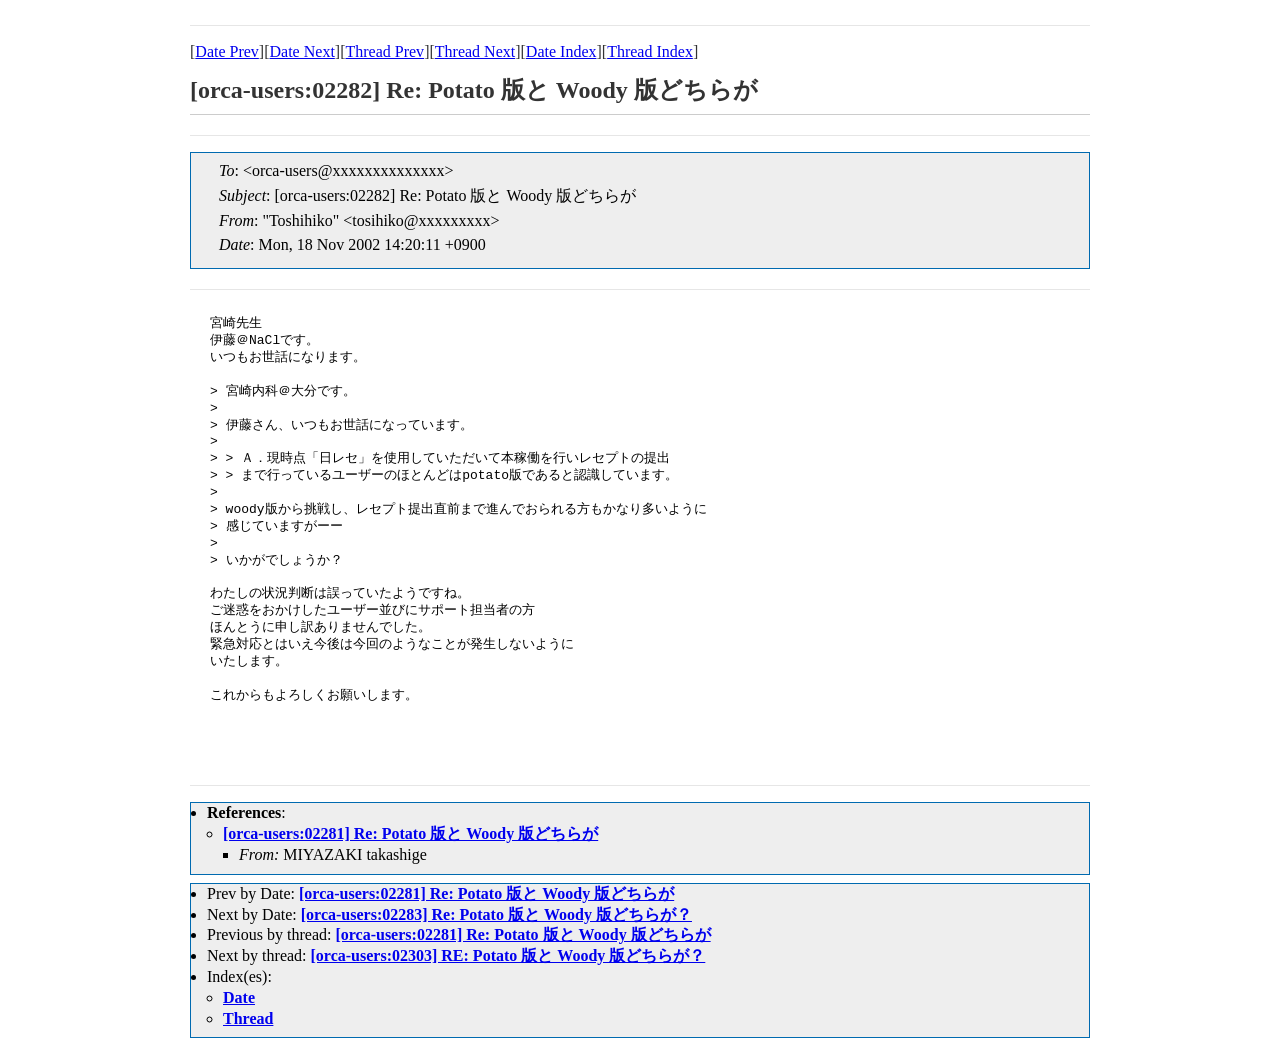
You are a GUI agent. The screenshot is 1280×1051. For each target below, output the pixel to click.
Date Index (561, 51)
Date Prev (227, 51)
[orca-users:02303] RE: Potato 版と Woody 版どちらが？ (508, 955)
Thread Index (650, 51)
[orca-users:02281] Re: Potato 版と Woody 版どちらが (410, 833)
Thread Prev (384, 51)
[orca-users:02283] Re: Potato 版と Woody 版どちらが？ (496, 914)
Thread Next (475, 51)
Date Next (302, 51)
